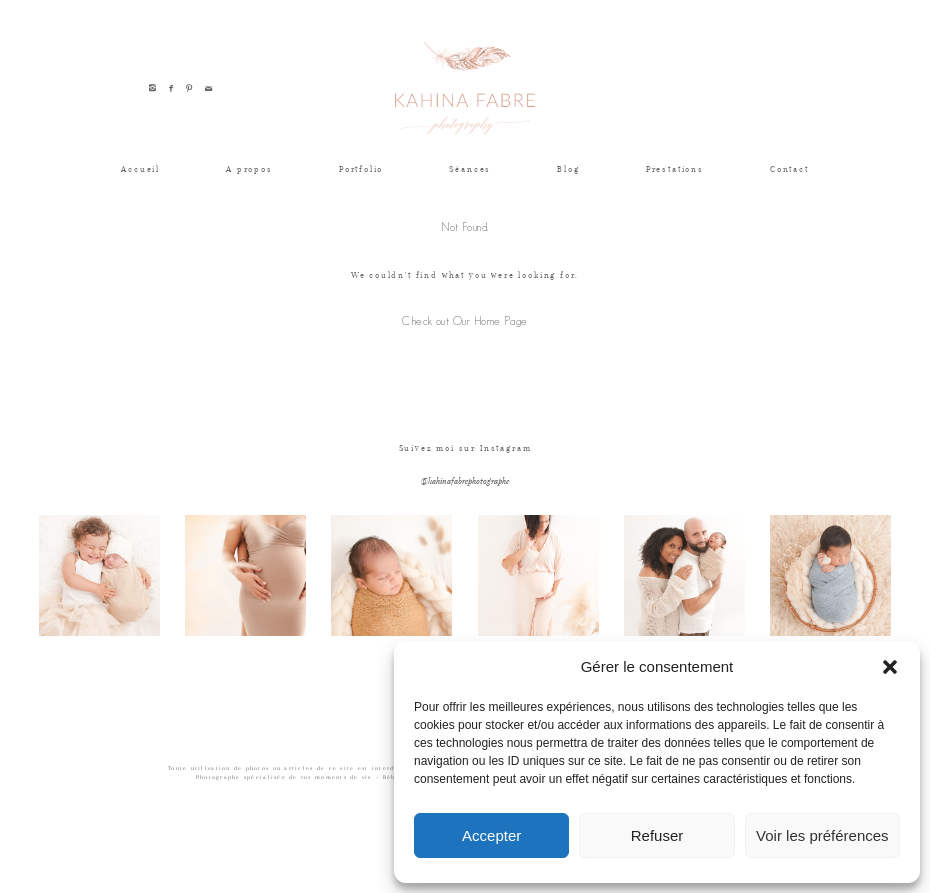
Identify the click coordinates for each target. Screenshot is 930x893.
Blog (568, 169)
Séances (470, 169)
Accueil (140, 169)
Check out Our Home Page (464, 321)
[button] (890, 667)
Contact (789, 169)
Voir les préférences (822, 835)
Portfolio (361, 169)
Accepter (491, 835)
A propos (249, 169)
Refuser (657, 835)
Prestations (675, 169)
